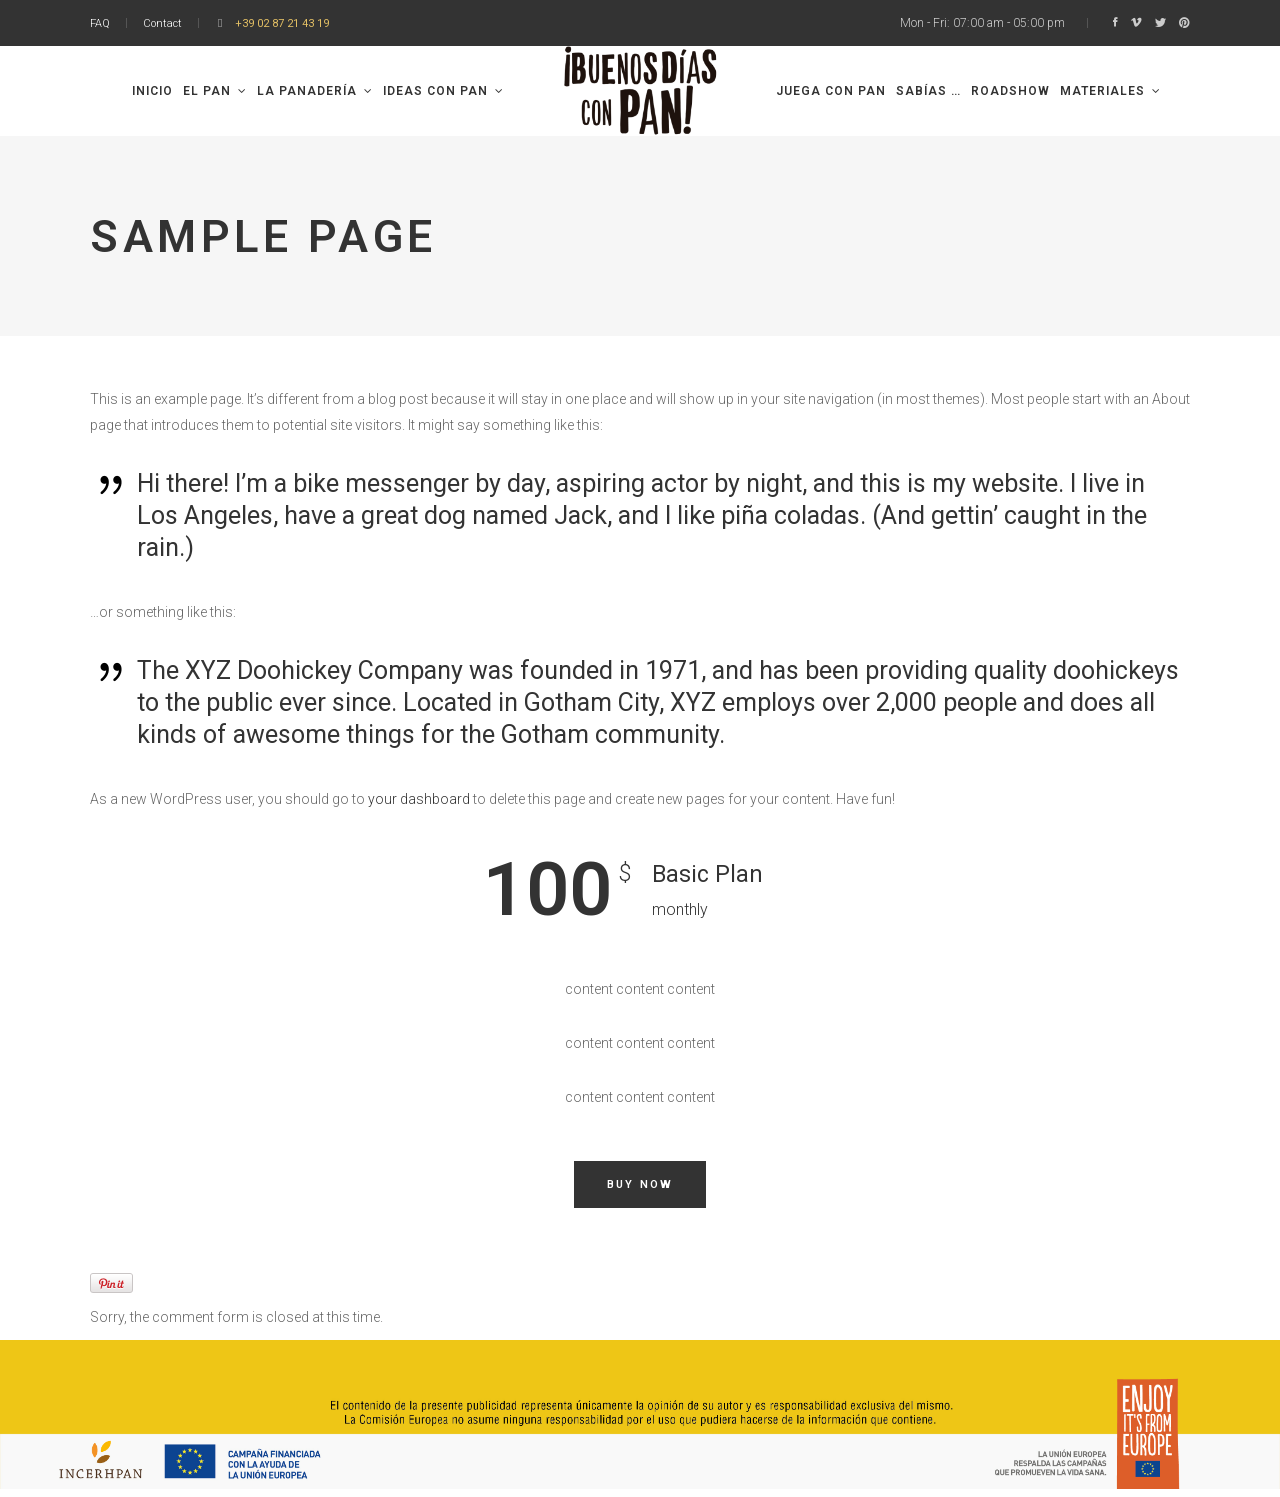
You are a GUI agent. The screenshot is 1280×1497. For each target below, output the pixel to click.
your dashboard (419, 799)
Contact (162, 23)
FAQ (100, 23)
